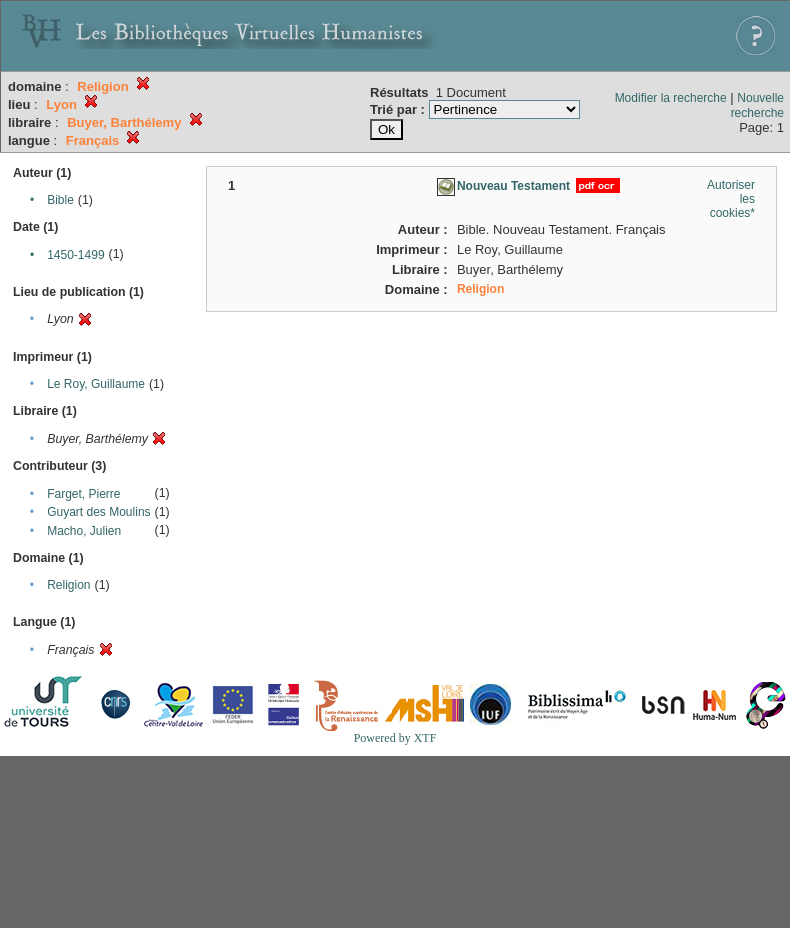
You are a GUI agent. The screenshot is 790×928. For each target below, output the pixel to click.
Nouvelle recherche (757, 105)
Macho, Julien (84, 531)
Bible (60, 200)
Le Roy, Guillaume (96, 384)
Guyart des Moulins (98, 512)
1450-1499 (75, 255)
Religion (68, 585)
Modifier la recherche (671, 98)
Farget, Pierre (83, 494)
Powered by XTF (395, 738)
